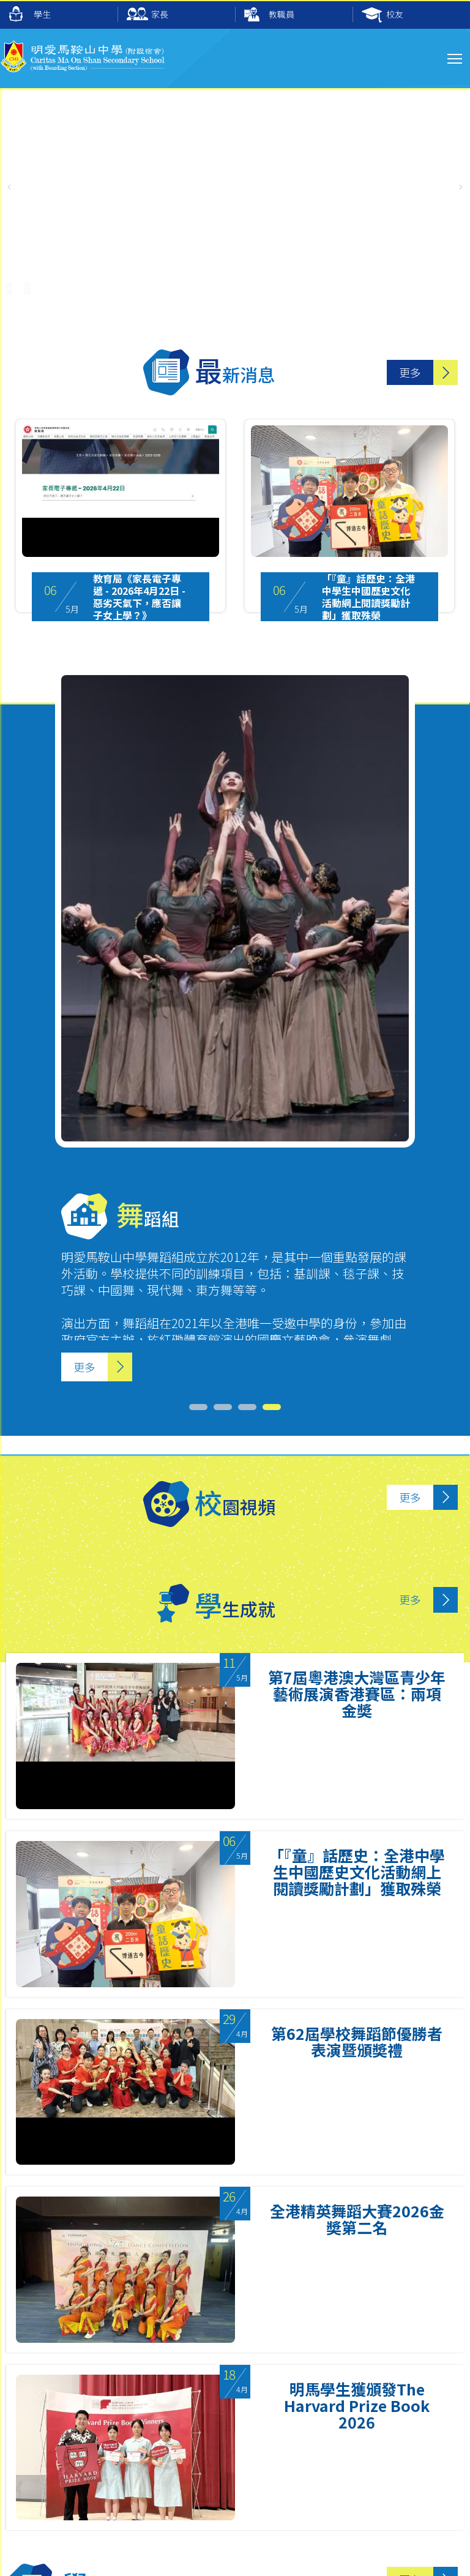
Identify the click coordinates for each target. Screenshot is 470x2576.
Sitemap (56, 2555)
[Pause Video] (9, 282)
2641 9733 (64, 2461)
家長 (147, 15)
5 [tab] (278, 2354)
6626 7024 (88, 2477)
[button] (461, 187)
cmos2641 (287, 2477)
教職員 (269, 15)
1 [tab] (180, 2354)
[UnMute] (27, 282)
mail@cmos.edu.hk (83, 2432)
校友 (382, 15)
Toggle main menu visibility (455, 57)
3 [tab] (229, 2354)
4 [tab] (253, 2354)
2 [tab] (204, 2354)
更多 (410, 372)
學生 (30, 13)
